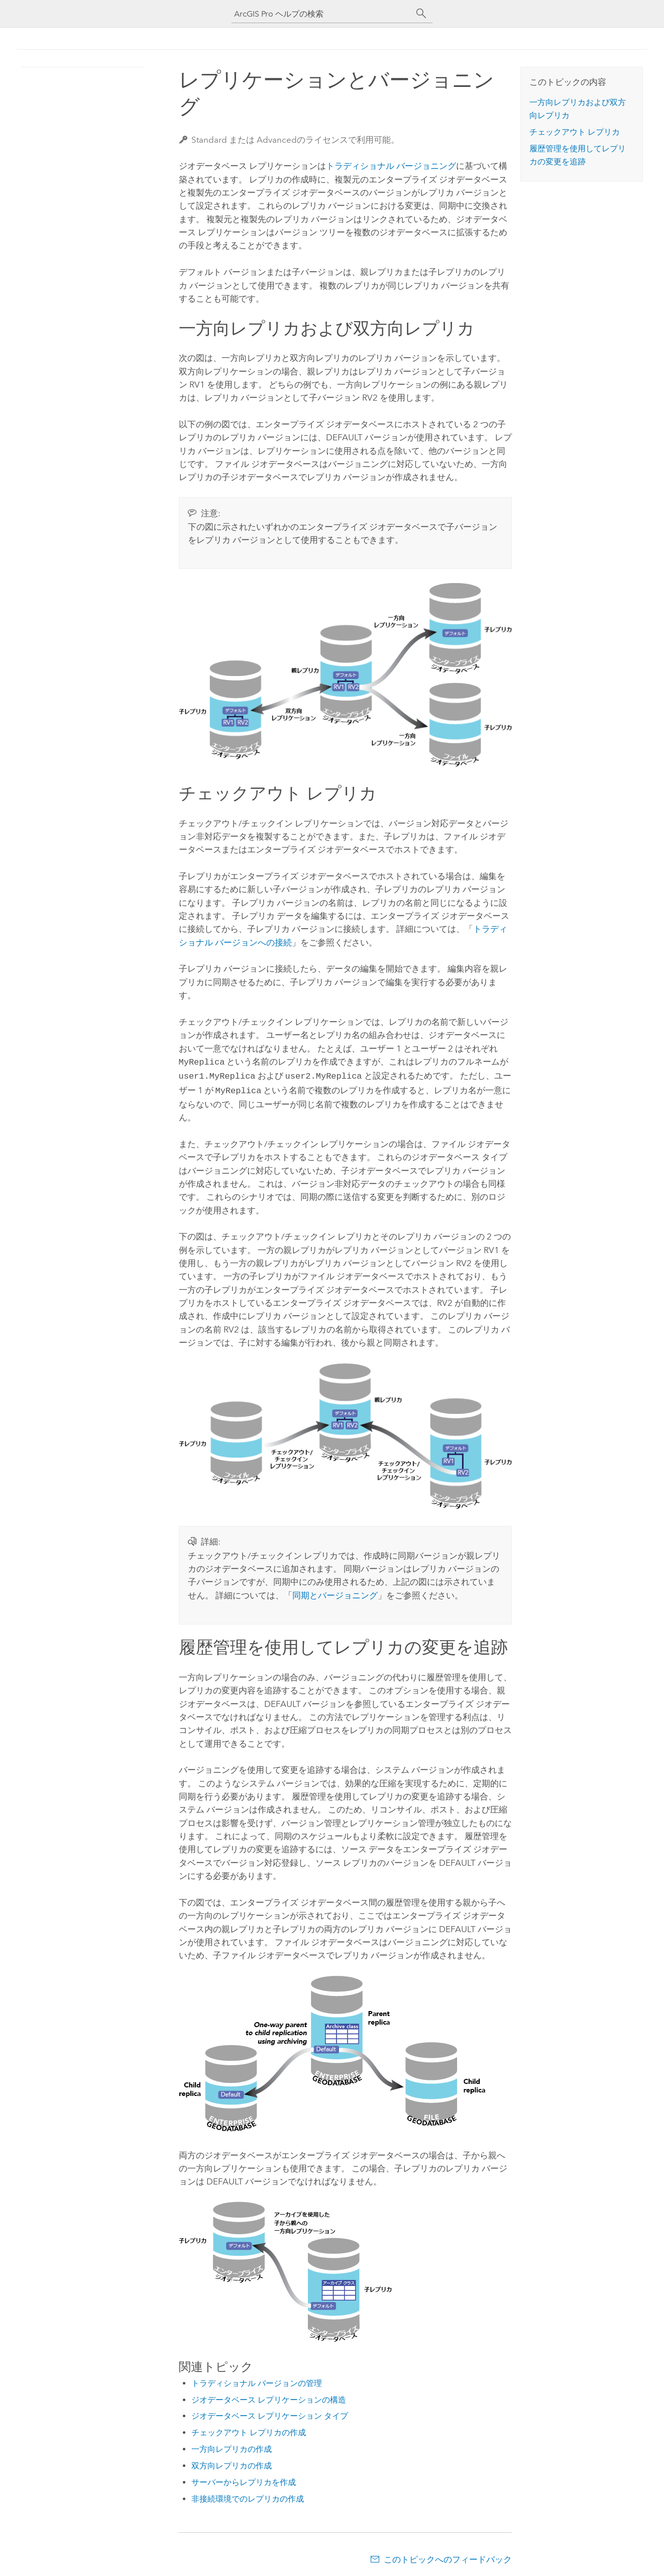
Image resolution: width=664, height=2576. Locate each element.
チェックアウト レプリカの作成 (248, 2429)
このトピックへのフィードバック (448, 2556)
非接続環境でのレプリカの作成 (247, 2496)
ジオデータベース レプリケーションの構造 (268, 2397)
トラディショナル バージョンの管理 (256, 2380)
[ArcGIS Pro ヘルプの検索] (322, 14)
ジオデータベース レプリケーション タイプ (269, 2413)
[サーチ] (421, 14)
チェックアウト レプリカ (574, 132)
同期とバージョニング (335, 1592)
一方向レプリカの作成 (231, 2446)
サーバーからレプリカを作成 (243, 2479)
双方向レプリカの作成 (231, 2462)
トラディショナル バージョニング (391, 166)
